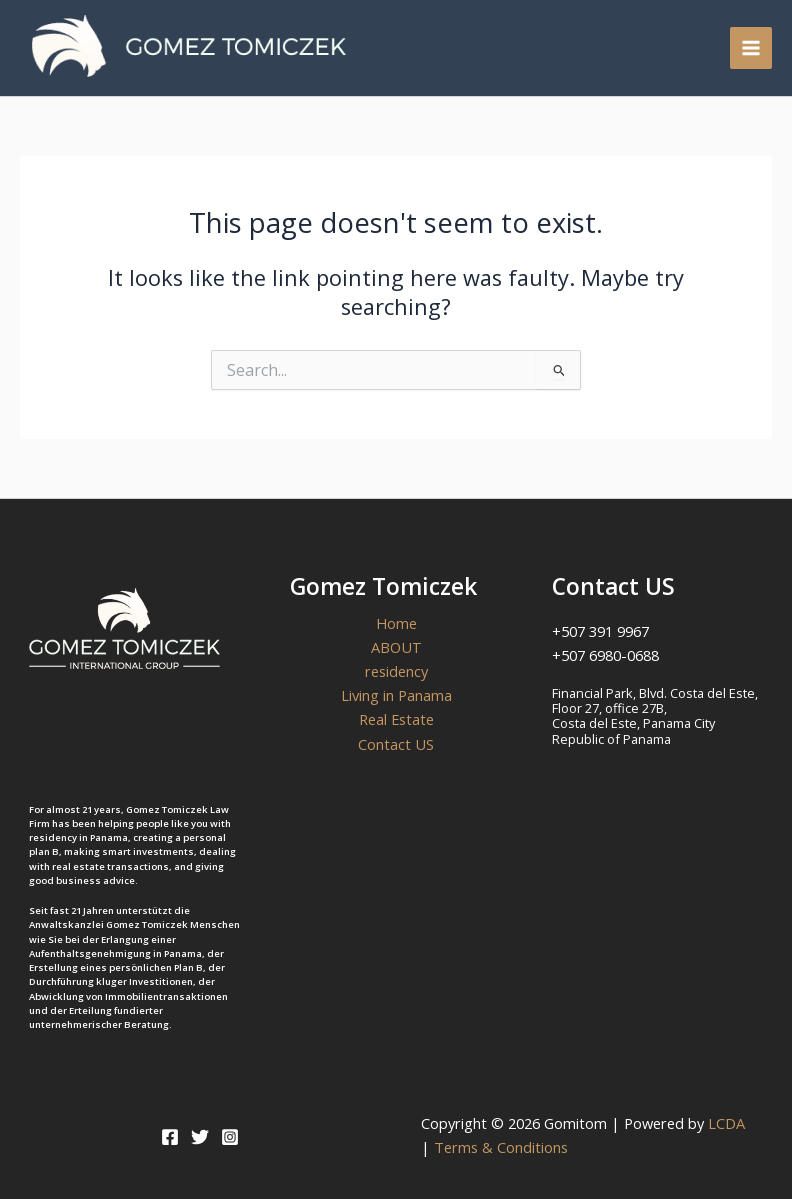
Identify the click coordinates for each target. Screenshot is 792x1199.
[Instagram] (230, 1137)
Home (396, 623)
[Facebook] (170, 1137)
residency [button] (396, 671)
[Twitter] (200, 1137)
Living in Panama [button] (396, 695)
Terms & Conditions (501, 1147)
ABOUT (396, 647)
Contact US (396, 744)
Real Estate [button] (396, 719)
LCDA (730, 1123)
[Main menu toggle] (751, 48)
